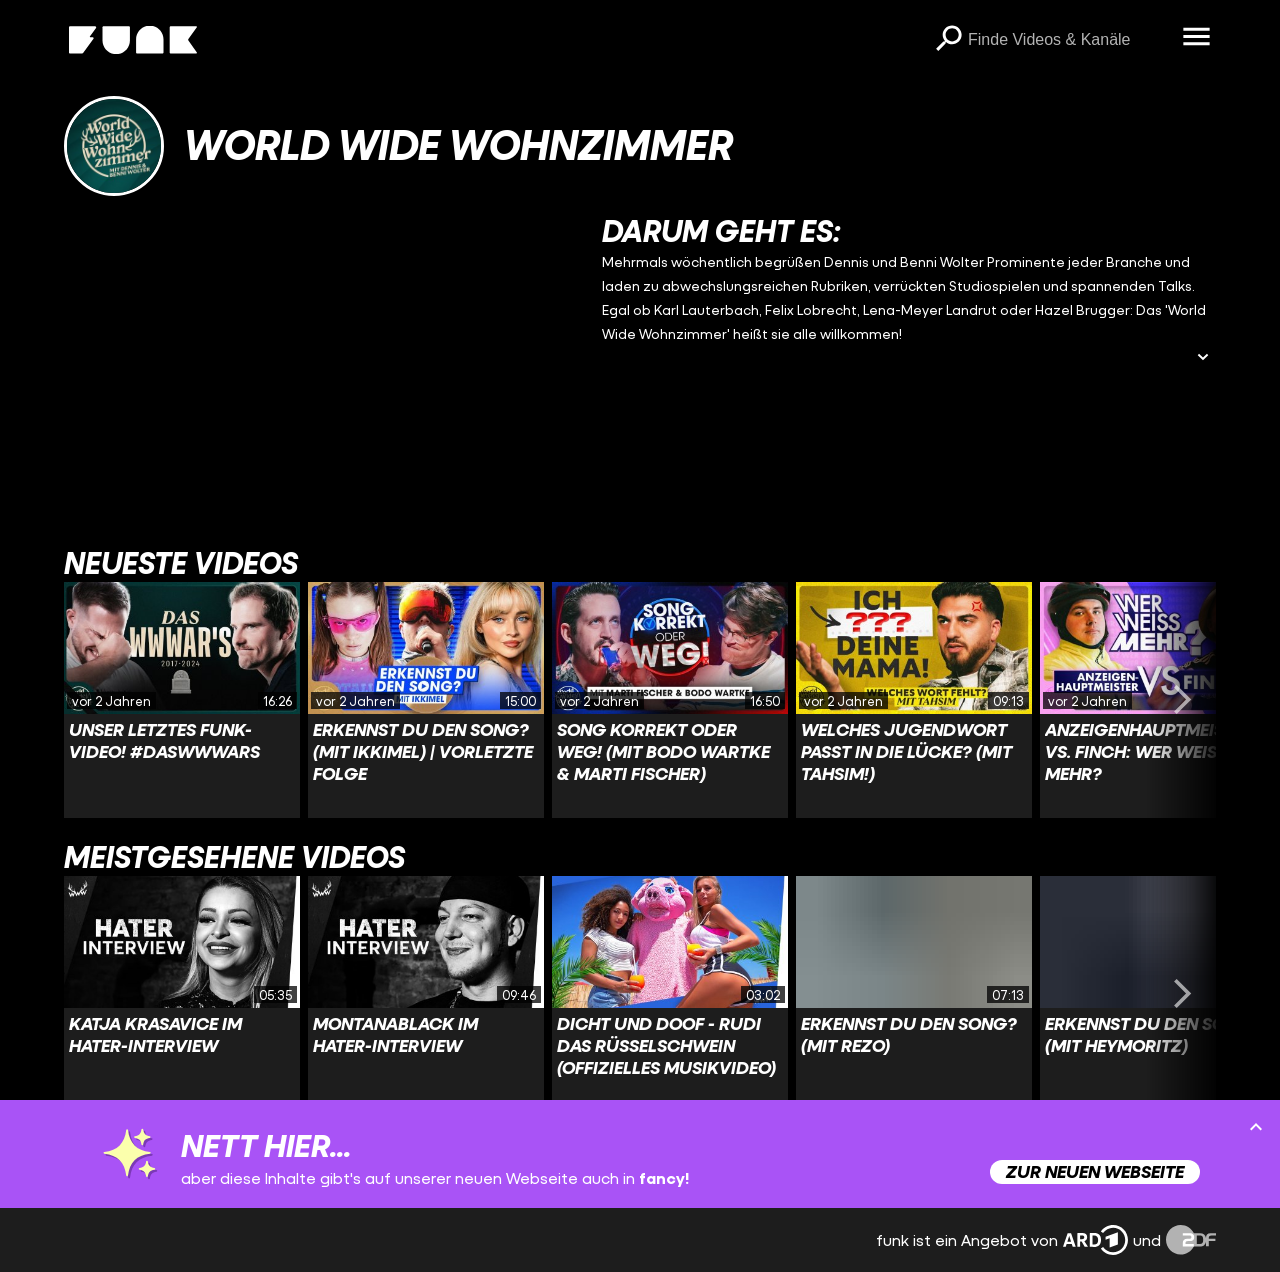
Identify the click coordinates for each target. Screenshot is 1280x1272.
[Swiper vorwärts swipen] (1182, 700)
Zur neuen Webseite (1095, 1171)
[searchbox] (1068, 40)
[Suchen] (948, 40)
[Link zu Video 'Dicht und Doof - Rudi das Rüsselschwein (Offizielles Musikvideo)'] (670, 994)
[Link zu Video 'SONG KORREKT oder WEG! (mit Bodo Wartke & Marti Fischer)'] (670, 700)
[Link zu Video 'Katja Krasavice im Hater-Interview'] (182, 994)
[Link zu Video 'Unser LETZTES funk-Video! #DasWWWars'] (182, 700)
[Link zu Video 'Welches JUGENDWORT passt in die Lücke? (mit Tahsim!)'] (914, 700)
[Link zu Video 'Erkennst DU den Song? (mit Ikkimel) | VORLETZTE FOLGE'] (426, 700)
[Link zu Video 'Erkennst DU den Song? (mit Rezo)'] (914, 994)
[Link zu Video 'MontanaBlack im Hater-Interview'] (426, 994)
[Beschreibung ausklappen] (1203, 358)
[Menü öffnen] (1196, 38)
